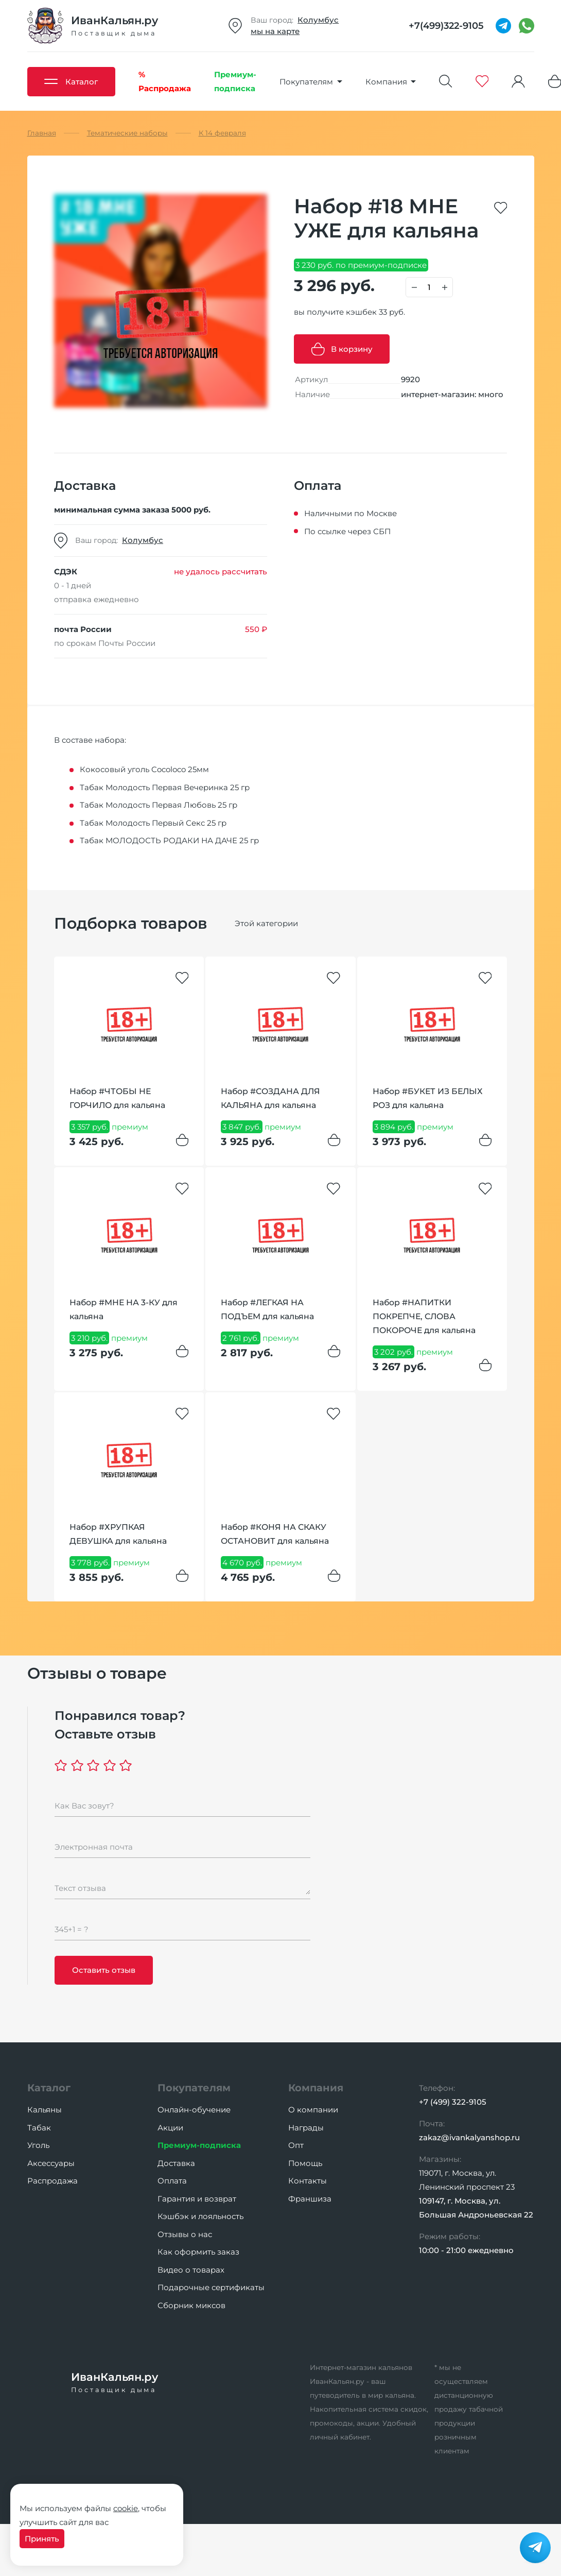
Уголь (38, 2145)
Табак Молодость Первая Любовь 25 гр (158, 805)
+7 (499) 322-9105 (452, 2102)
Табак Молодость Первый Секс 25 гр (153, 823)
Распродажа (52, 2181)
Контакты (307, 2181)
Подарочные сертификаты (211, 2287)
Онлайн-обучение (194, 2109)
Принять (42, 2539)
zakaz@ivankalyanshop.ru (469, 2137)
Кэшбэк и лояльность (200, 2216)
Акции (170, 2128)
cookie (125, 2508)
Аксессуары (51, 2163)
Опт (296, 2145)
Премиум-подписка (199, 2145)
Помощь (305, 2163)
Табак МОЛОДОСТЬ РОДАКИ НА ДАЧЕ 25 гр (169, 840)
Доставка (176, 2163)
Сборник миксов (191, 2305)
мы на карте (275, 31)
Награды (306, 2128)
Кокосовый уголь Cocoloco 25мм (144, 769)
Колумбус (318, 20)
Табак (39, 2128)
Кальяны (44, 2109)
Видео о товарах (190, 2270)
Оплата (172, 2181)
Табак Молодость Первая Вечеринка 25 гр (165, 787)
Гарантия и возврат (196, 2199)
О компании (313, 2109)
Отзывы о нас (184, 2234)
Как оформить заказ (198, 2252)
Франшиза (309, 2199)
